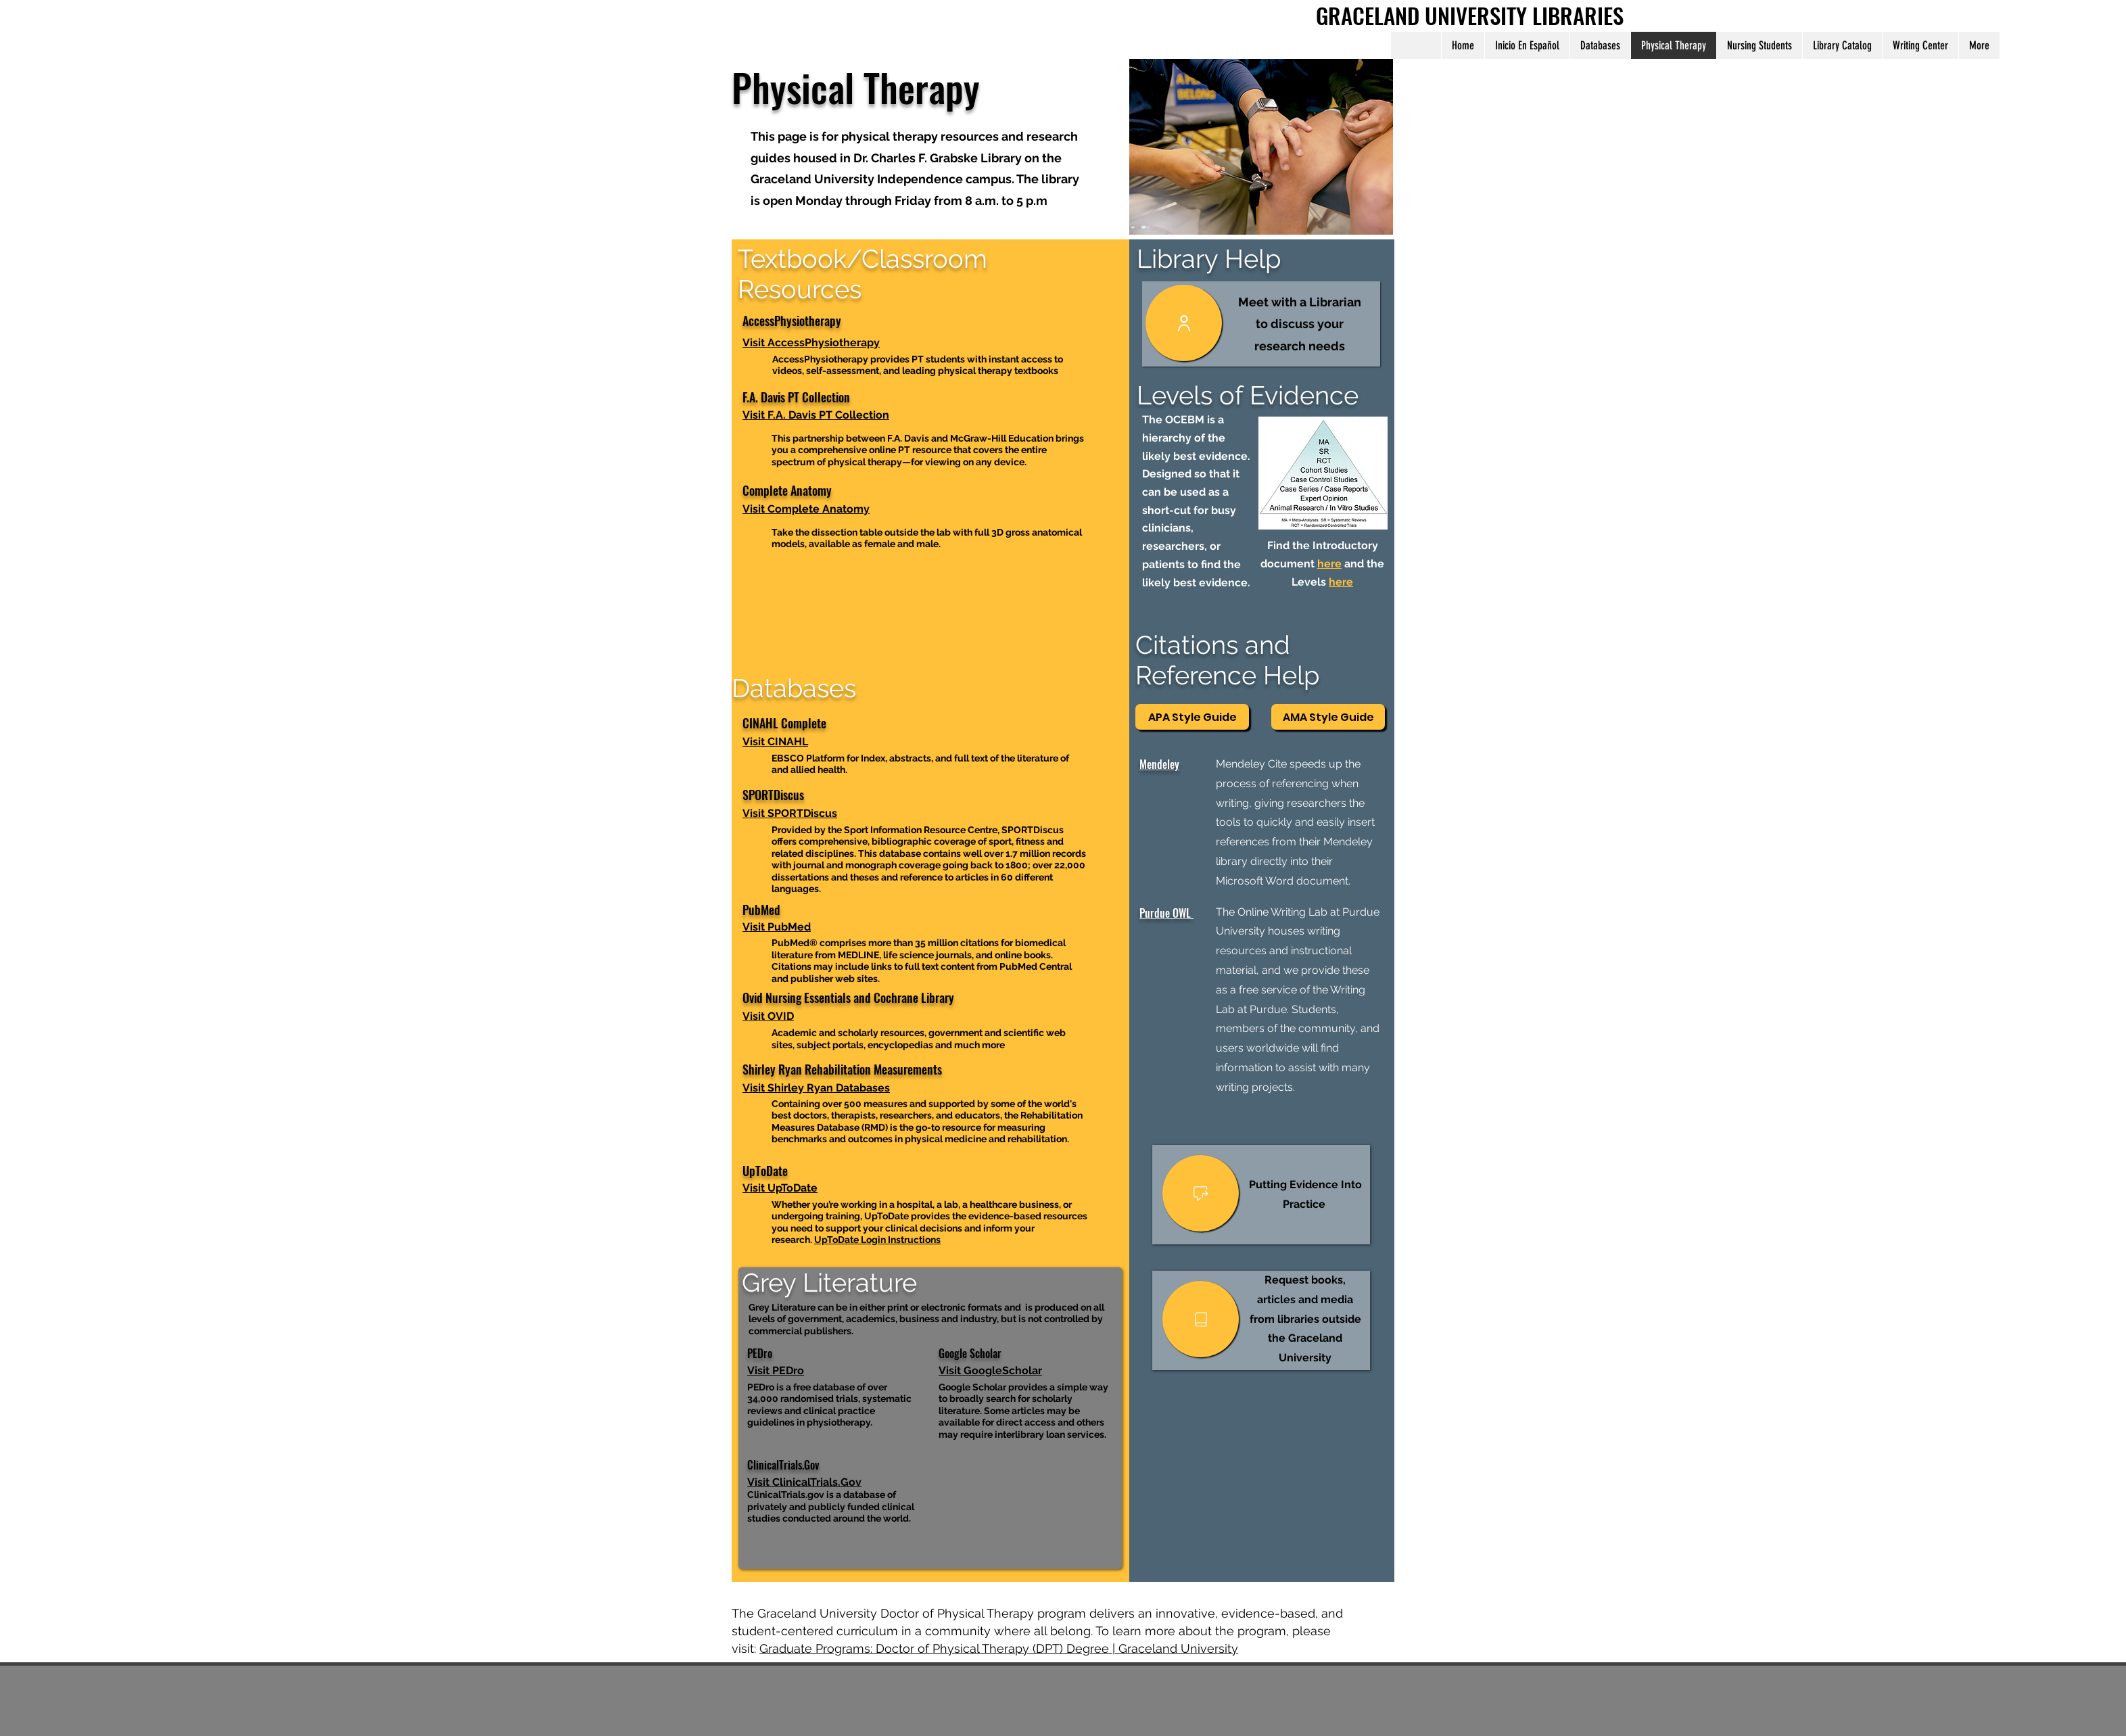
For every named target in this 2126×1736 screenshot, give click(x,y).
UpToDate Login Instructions (877, 1239)
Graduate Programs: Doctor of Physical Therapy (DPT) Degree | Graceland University (998, 1648)
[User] (1183, 323)
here (1329, 563)
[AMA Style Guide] (1328, 717)
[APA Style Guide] (1192, 717)
